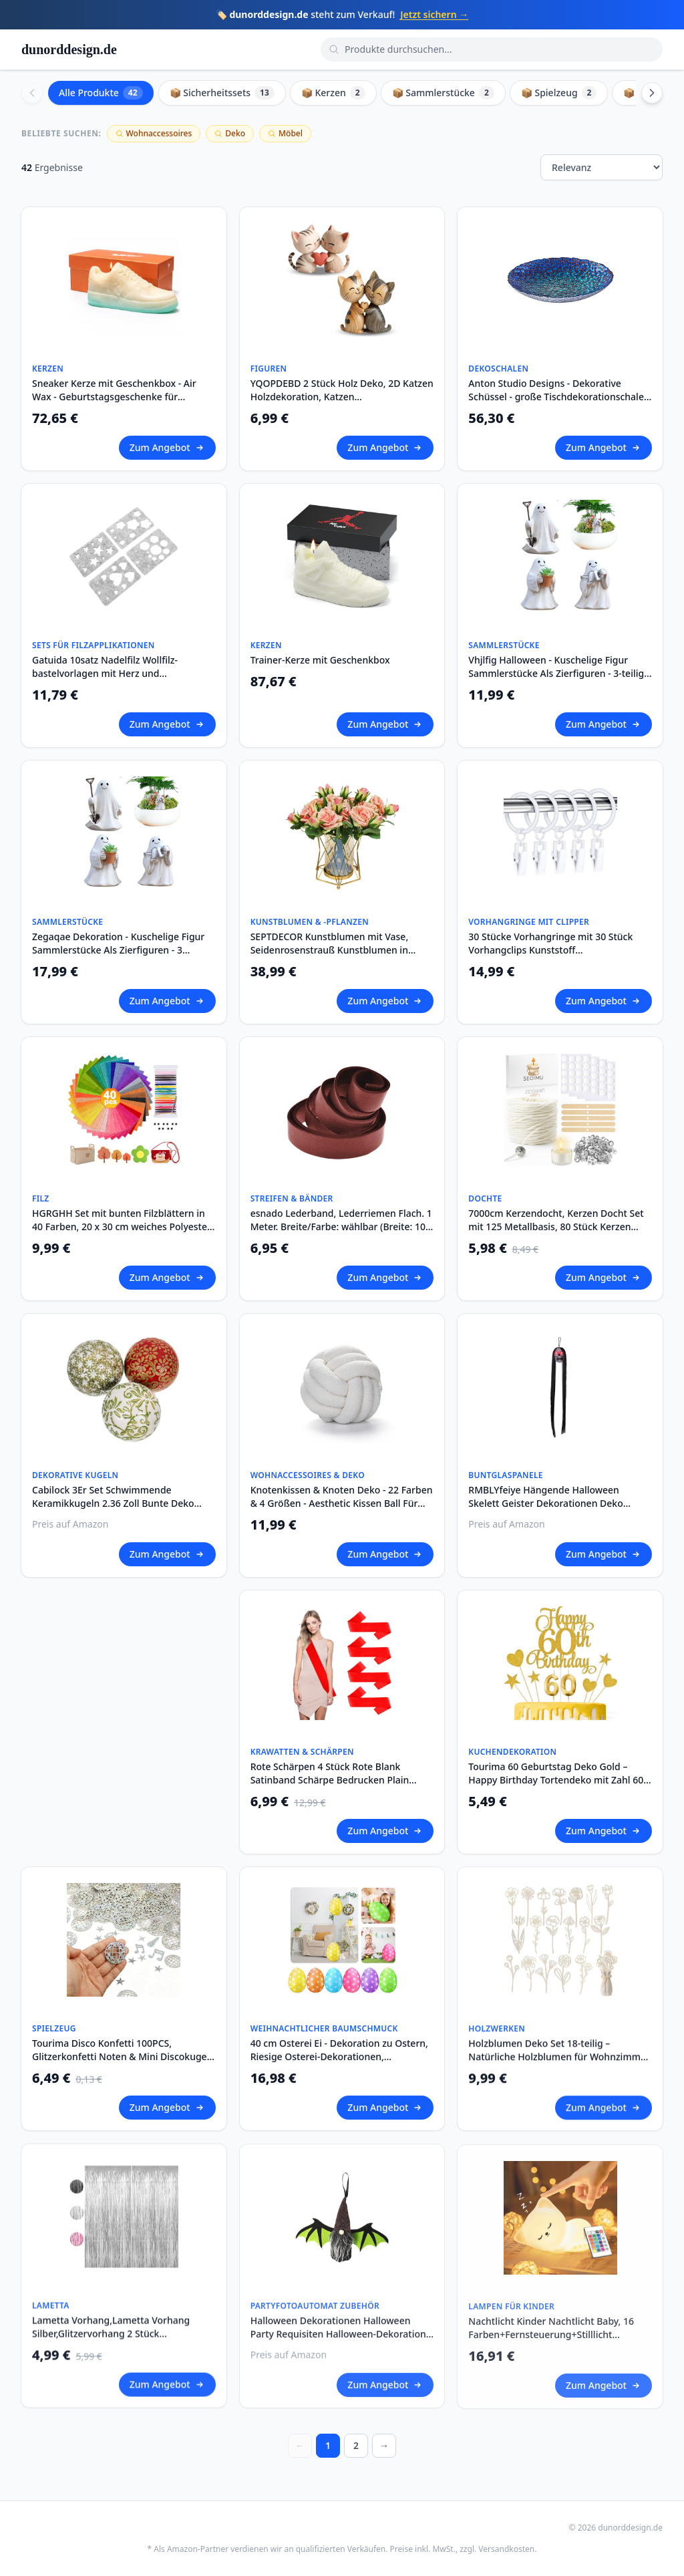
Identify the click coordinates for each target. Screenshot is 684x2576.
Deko (229, 133)
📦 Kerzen (333, 93)
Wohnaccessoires (154, 133)
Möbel (285, 133)
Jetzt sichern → (434, 14)
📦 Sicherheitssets (222, 93)
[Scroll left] (32, 93)
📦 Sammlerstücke (443, 93)
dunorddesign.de (69, 49)
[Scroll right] (652, 93)
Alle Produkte (101, 93)
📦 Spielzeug (559, 93)
